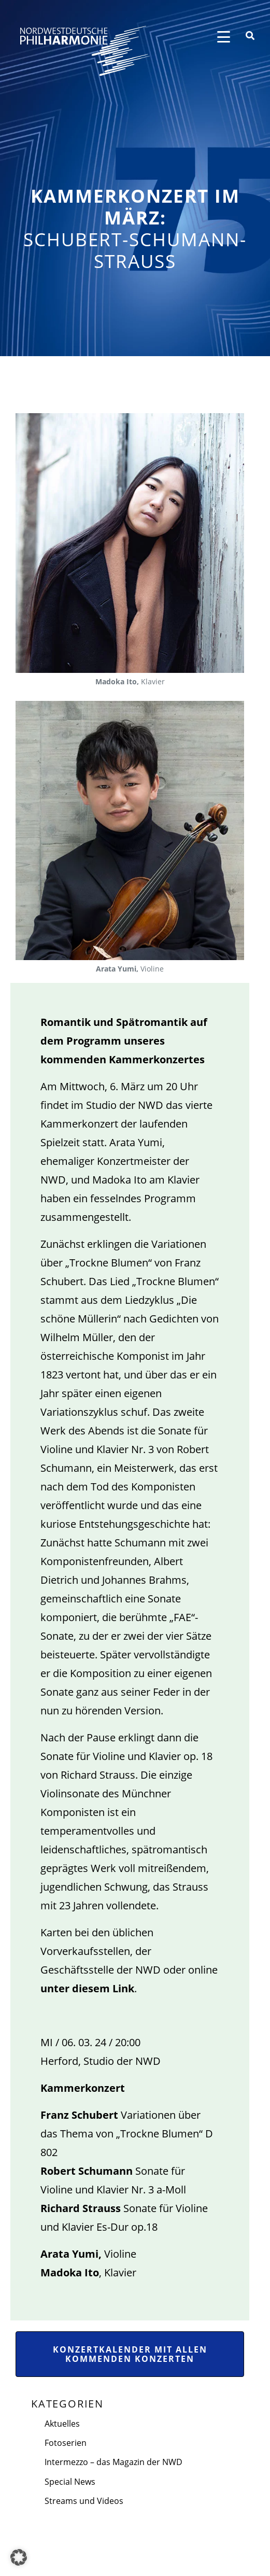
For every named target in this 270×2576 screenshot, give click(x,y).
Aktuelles (62, 2423)
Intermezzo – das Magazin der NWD (113, 2462)
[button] (18, 2557)
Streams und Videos (84, 2501)
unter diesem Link (87, 1988)
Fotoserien (66, 2442)
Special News (70, 2481)
